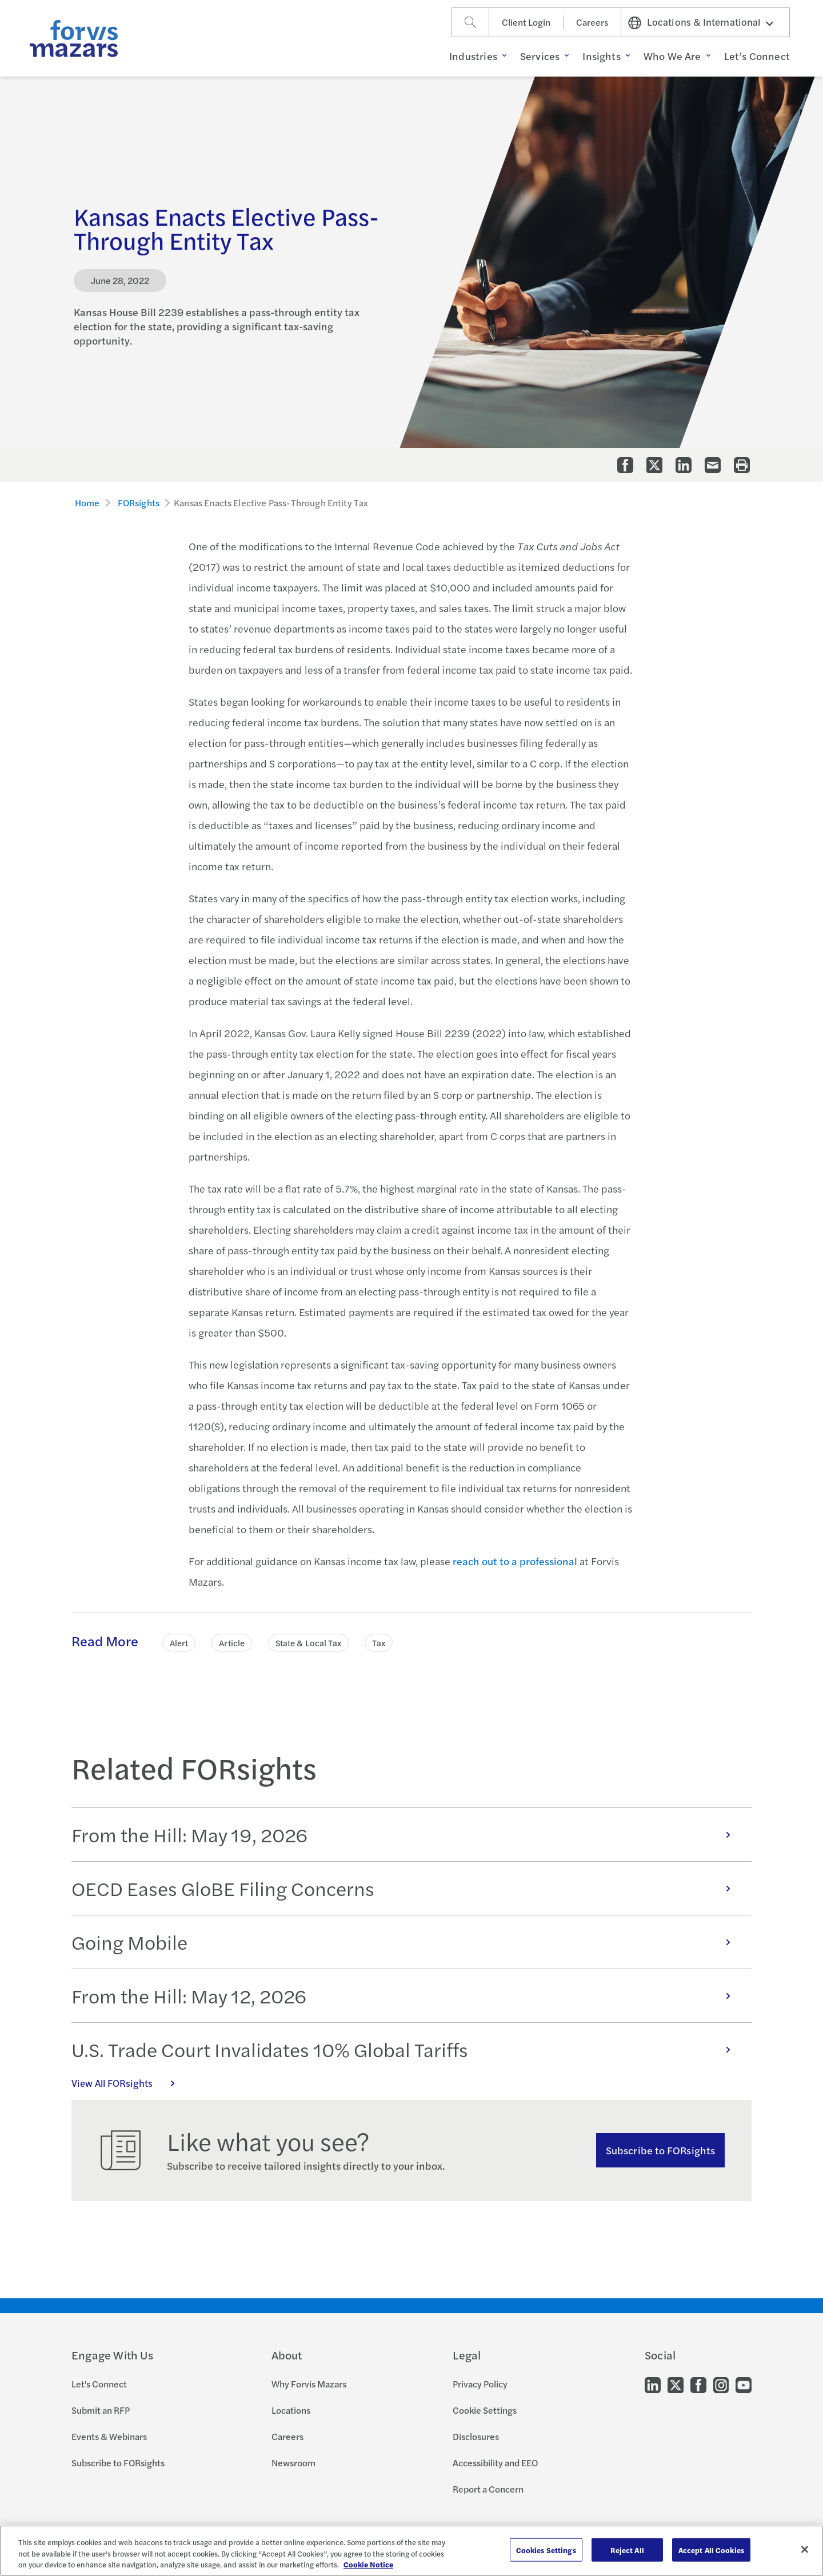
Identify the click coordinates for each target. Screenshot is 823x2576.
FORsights (138, 502)
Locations (290, 2410)
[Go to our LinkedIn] (653, 2383)
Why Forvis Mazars (308, 2383)
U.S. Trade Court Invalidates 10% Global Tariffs (406, 2049)
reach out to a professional (515, 1561)
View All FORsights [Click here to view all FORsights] (129, 2083)
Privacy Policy (480, 2383)
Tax (378, 1643)
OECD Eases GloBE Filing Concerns (406, 1888)
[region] (411, 2550)
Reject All (627, 2549)
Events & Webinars (109, 2436)
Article (232, 1643)
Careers (592, 22)
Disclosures (476, 2436)
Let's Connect (99, 2383)
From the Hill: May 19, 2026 (406, 1834)
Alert (179, 1643)
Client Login (526, 22)
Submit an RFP (100, 2410)
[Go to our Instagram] (721, 2383)
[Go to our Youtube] (744, 2383)
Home (87, 502)
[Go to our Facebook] (698, 2383)
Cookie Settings (485, 2410)
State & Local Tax (308, 1643)
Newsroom (293, 2462)
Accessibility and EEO (495, 2462)
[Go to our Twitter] (676, 2383)
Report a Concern (488, 2488)
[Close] (804, 2549)
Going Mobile (406, 1941)
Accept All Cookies (711, 2549)
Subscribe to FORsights (660, 2150)
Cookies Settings (546, 2549)
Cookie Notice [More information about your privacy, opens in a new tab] (368, 2564)
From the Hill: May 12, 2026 (406, 1995)
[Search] (470, 22)
